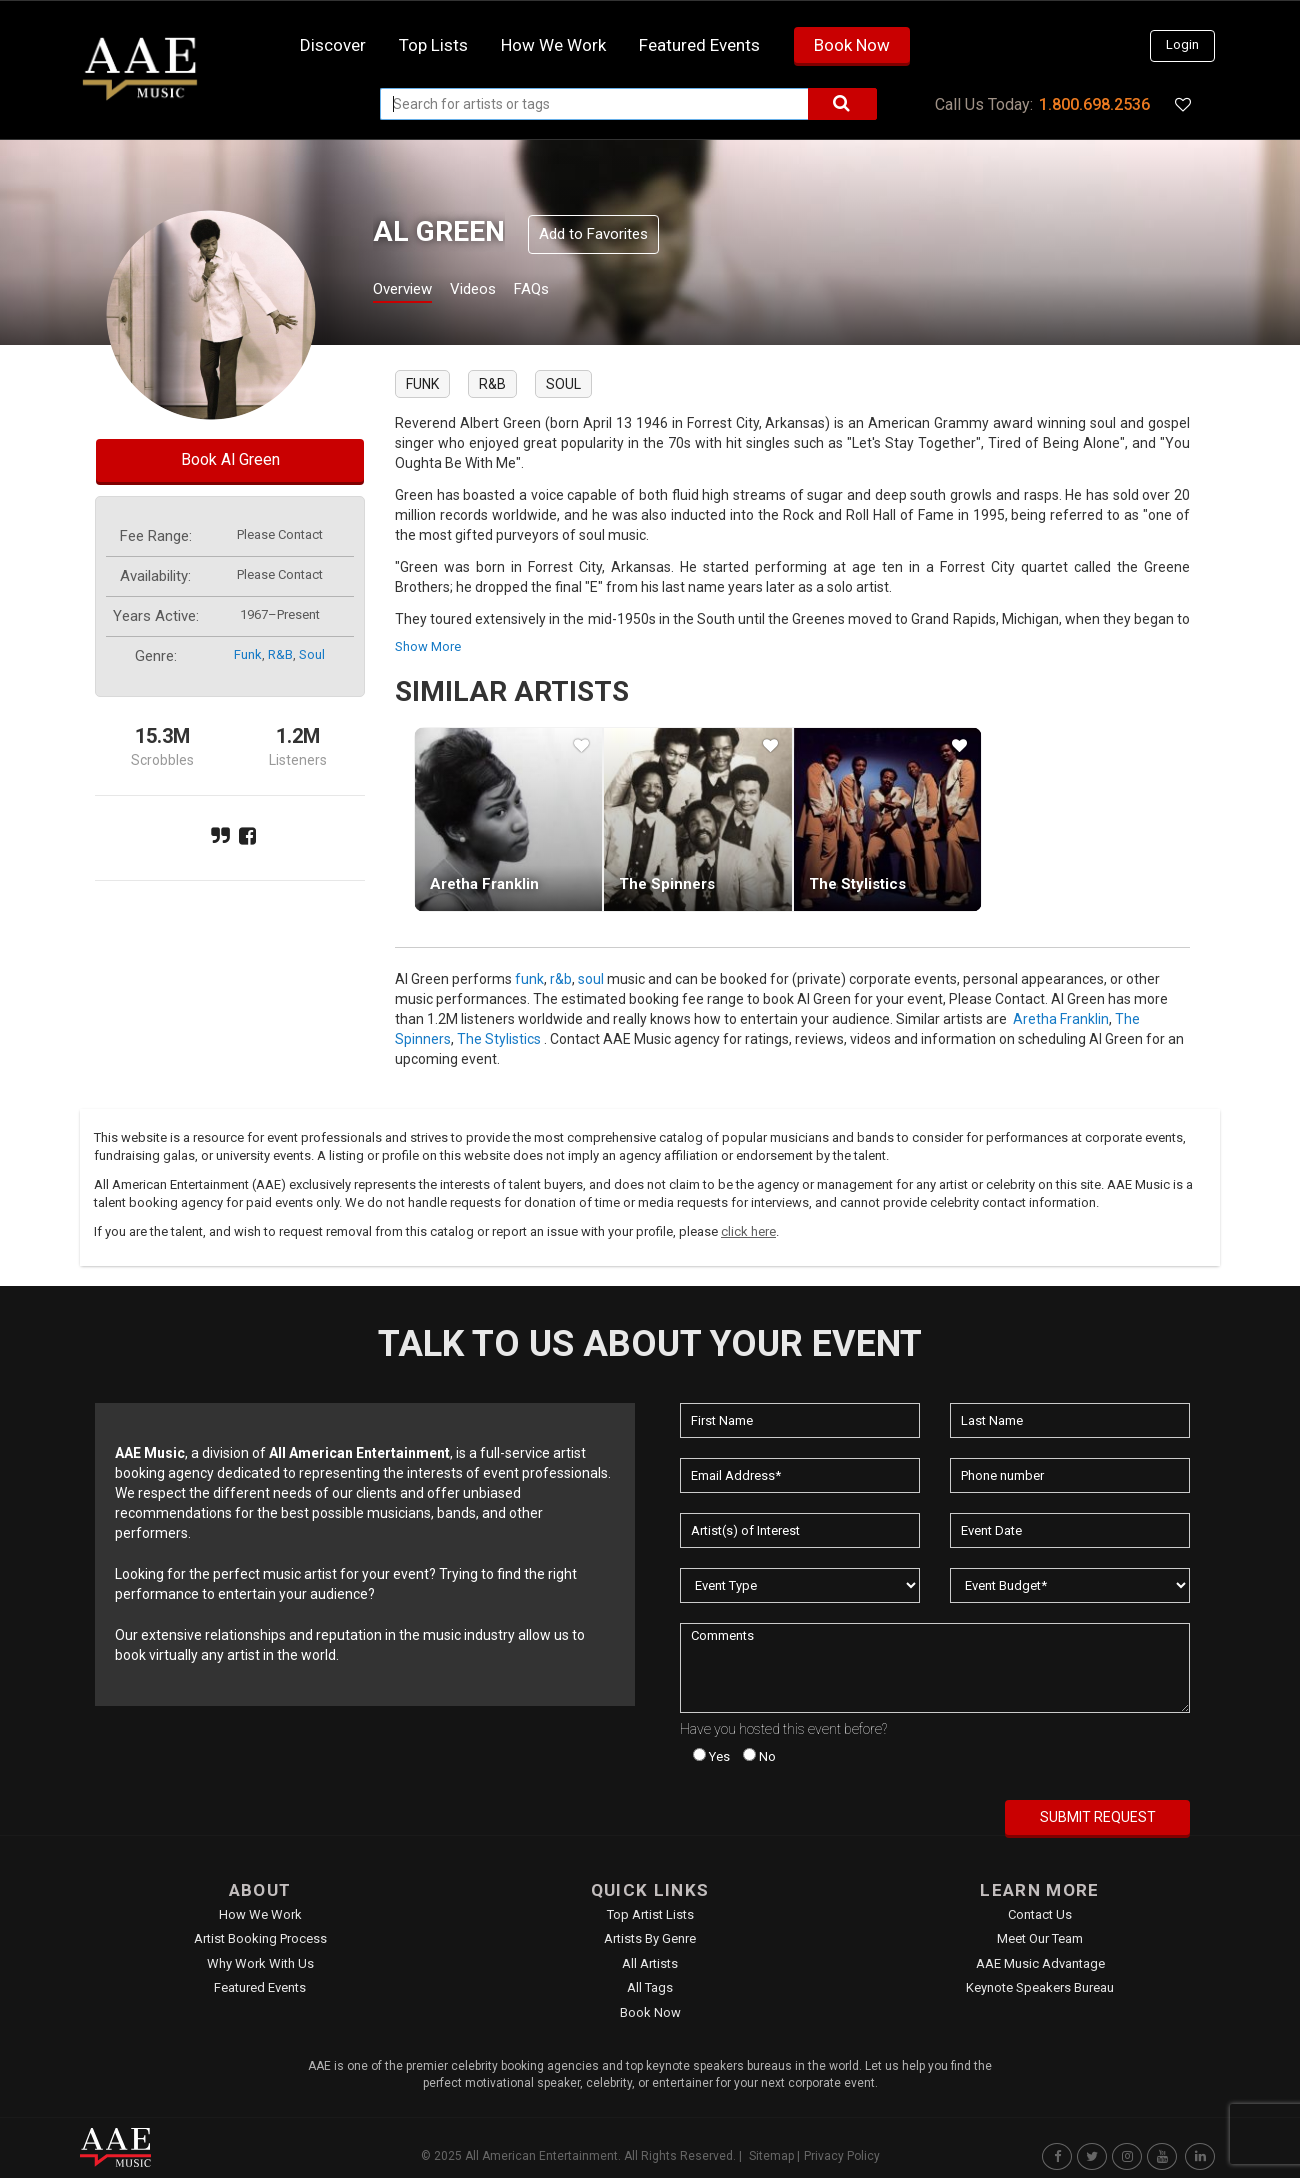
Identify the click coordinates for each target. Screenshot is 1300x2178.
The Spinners (667, 884)
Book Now (852, 45)
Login (1182, 44)
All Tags (650, 1987)
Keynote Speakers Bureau (1040, 1987)
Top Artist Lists (650, 1914)
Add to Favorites (593, 234)
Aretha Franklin (484, 884)
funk (248, 654)
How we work (553, 45)
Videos (497, 291)
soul (312, 654)
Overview (410, 291)
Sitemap (771, 2156)
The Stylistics (857, 884)
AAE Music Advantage (1040, 1963)
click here (748, 1231)
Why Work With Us (260, 1963)
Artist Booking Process (260, 1938)
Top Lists (433, 45)
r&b (280, 654)
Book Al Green (230, 459)
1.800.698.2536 (1094, 104)
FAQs (568, 291)
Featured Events (699, 45)
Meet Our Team (1040, 1938)
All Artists (650, 1963)
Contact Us (1040, 1914)
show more (428, 646)
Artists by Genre (650, 1938)
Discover (333, 45)
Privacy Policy (842, 2156)
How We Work (260, 1914)
